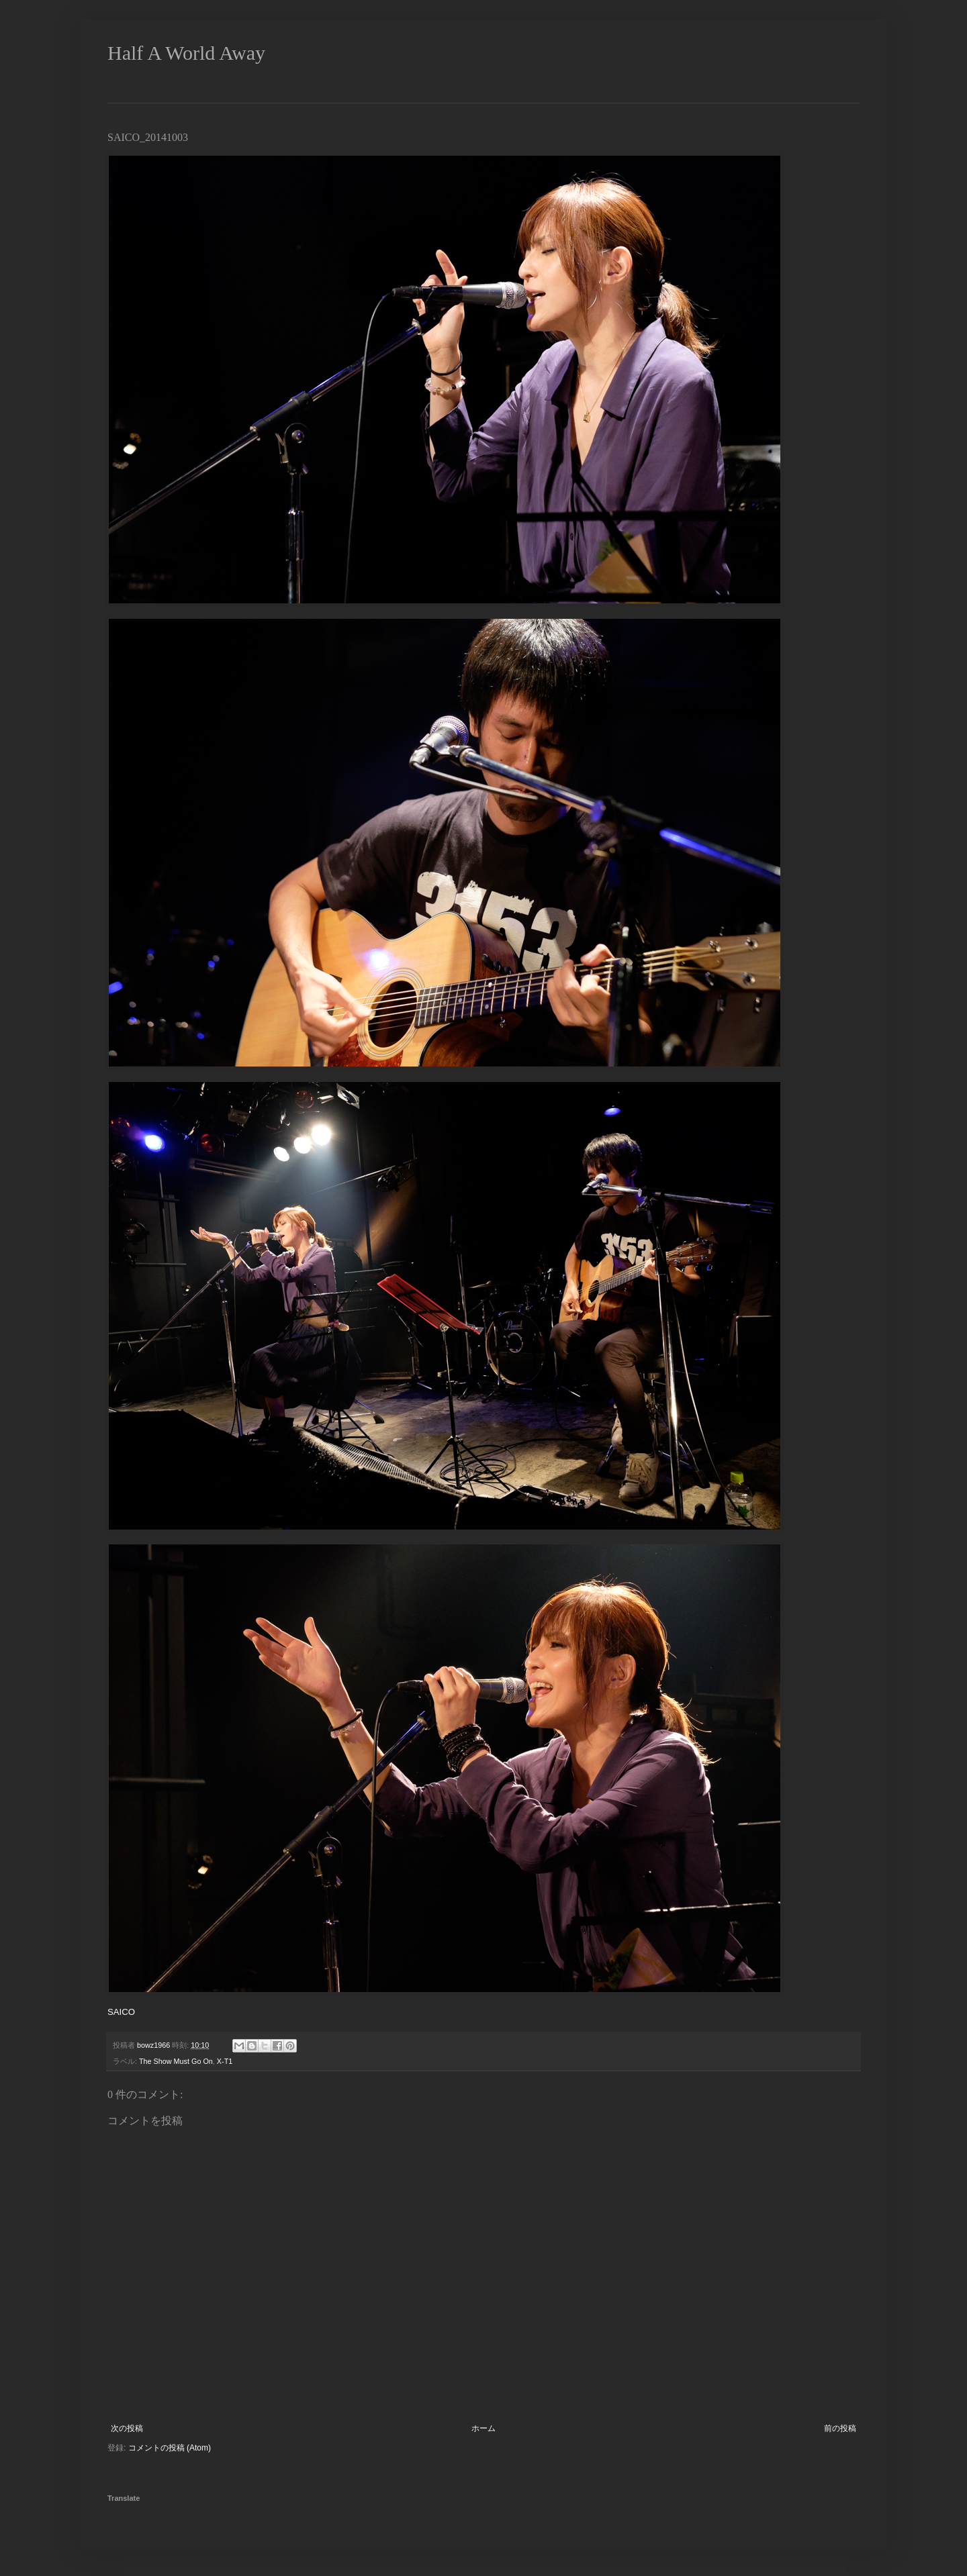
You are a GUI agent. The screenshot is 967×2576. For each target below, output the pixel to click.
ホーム (483, 2428)
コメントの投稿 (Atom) (169, 2448)
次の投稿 (127, 2428)
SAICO (121, 2012)
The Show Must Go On (176, 2061)
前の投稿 (840, 2428)
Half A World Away (186, 53)
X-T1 (224, 2061)
